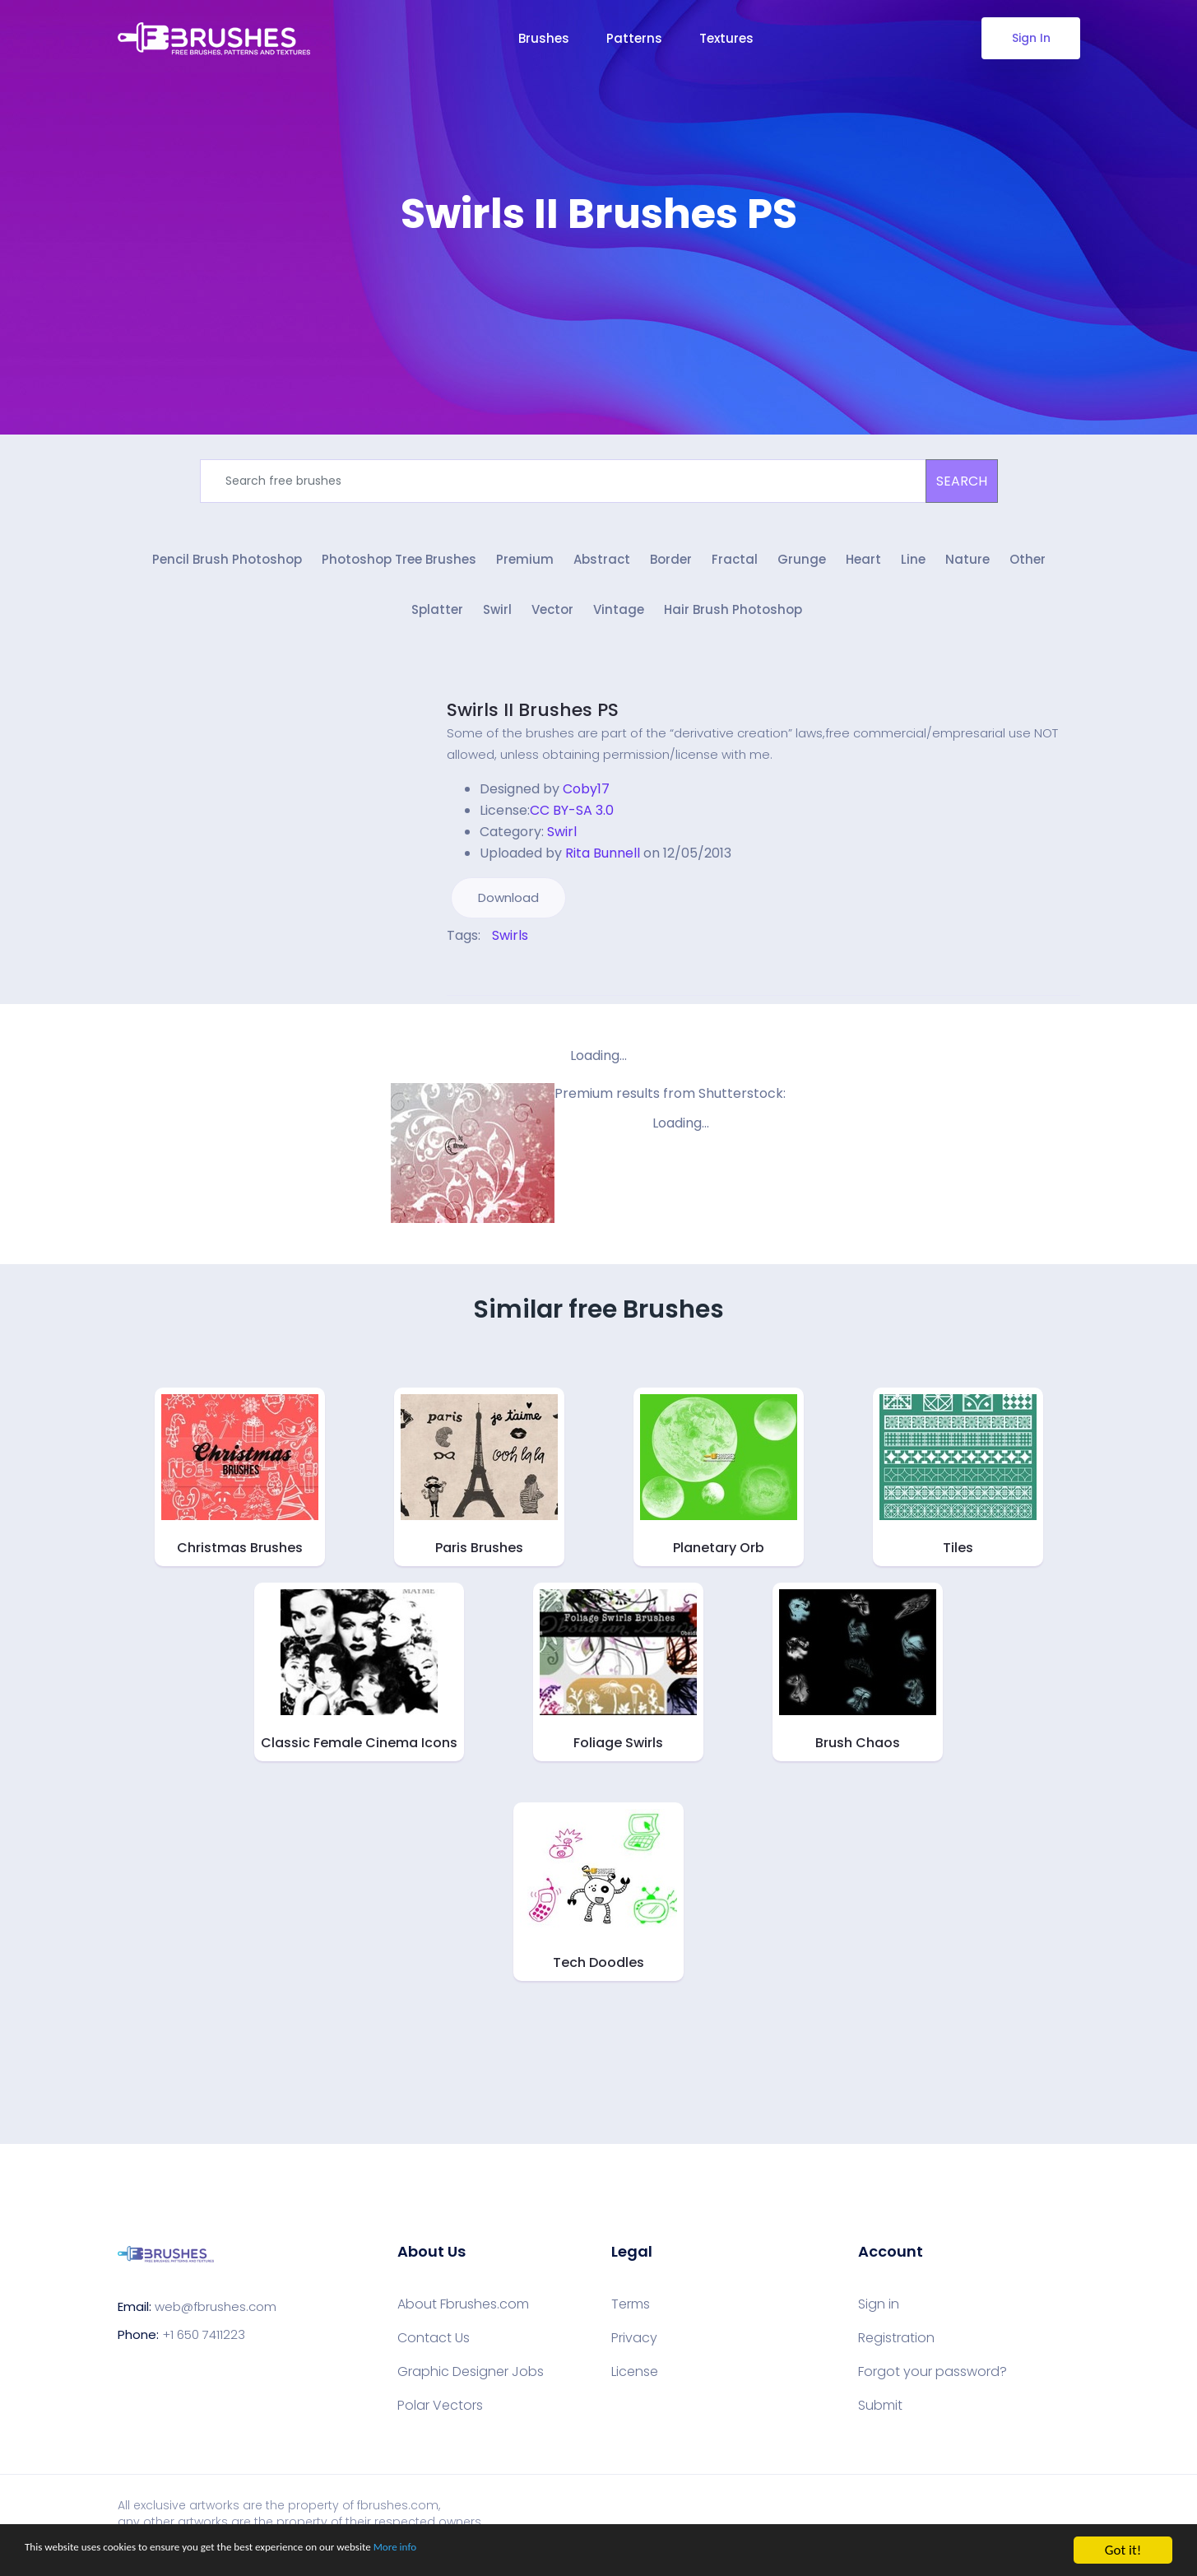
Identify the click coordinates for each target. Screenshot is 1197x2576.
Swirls (510, 946)
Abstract (601, 565)
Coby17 (586, 799)
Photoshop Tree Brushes (399, 565)
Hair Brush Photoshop (733, 621)
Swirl (497, 621)
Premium (525, 565)
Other (1027, 565)
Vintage (618, 621)
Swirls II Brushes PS (533, 720)
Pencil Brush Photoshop (227, 565)
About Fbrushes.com (463, 2315)
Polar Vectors (440, 2416)
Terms (630, 2315)
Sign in (878, 2315)
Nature (967, 565)
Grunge (801, 565)
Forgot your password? (932, 2382)
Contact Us (433, 2349)
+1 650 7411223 (203, 2346)
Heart (863, 565)
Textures (726, 38)
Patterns (634, 38)
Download (508, 908)
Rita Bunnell (602, 863)
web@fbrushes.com (215, 2318)
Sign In (1030, 38)
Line (913, 565)
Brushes (543, 38)
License (634, 2382)
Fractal (735, 565)
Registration (896, 2349)
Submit (880, 2416)
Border (671, 565)
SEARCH (961, 481)
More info (506, 2551)
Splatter (437, 621)
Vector (552, 621)
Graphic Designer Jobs (470, 2382)
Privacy (634, 2349)
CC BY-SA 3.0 (572, 820)
